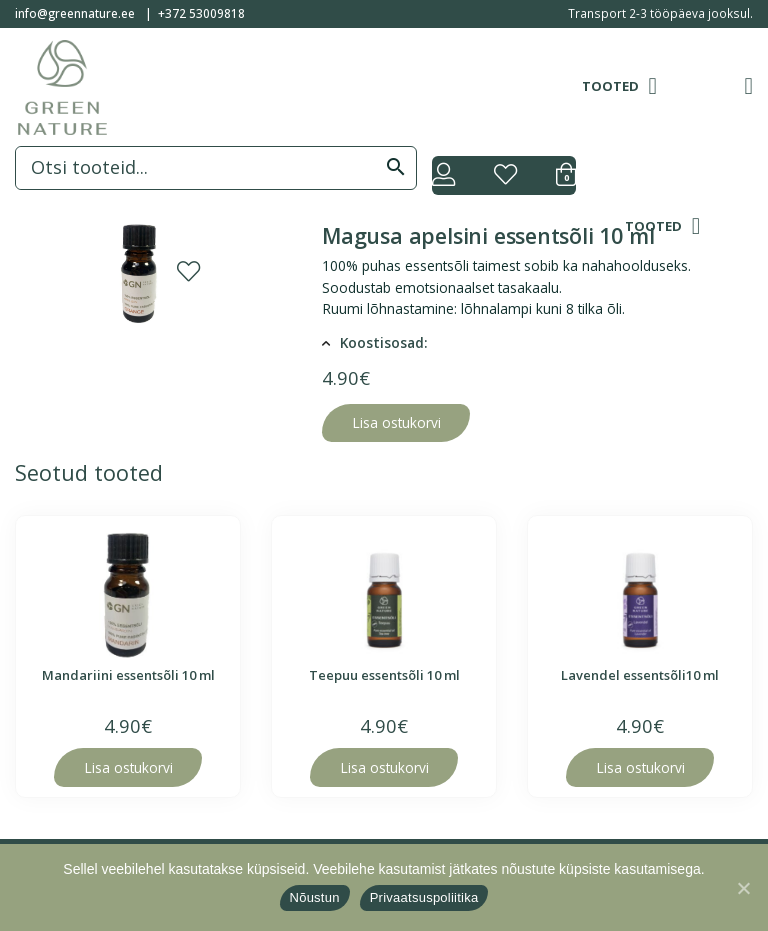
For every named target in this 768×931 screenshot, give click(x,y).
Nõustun (315, 897)
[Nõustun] (743, 888)
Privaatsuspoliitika (424, 897)
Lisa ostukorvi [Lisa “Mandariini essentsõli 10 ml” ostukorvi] (128, 767)
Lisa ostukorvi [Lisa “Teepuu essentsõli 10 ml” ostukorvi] (384, 767)
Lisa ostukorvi (396, 422)
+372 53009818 (201, 13)
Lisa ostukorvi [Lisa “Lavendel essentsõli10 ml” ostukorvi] (640, 767)
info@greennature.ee (75, 13)
